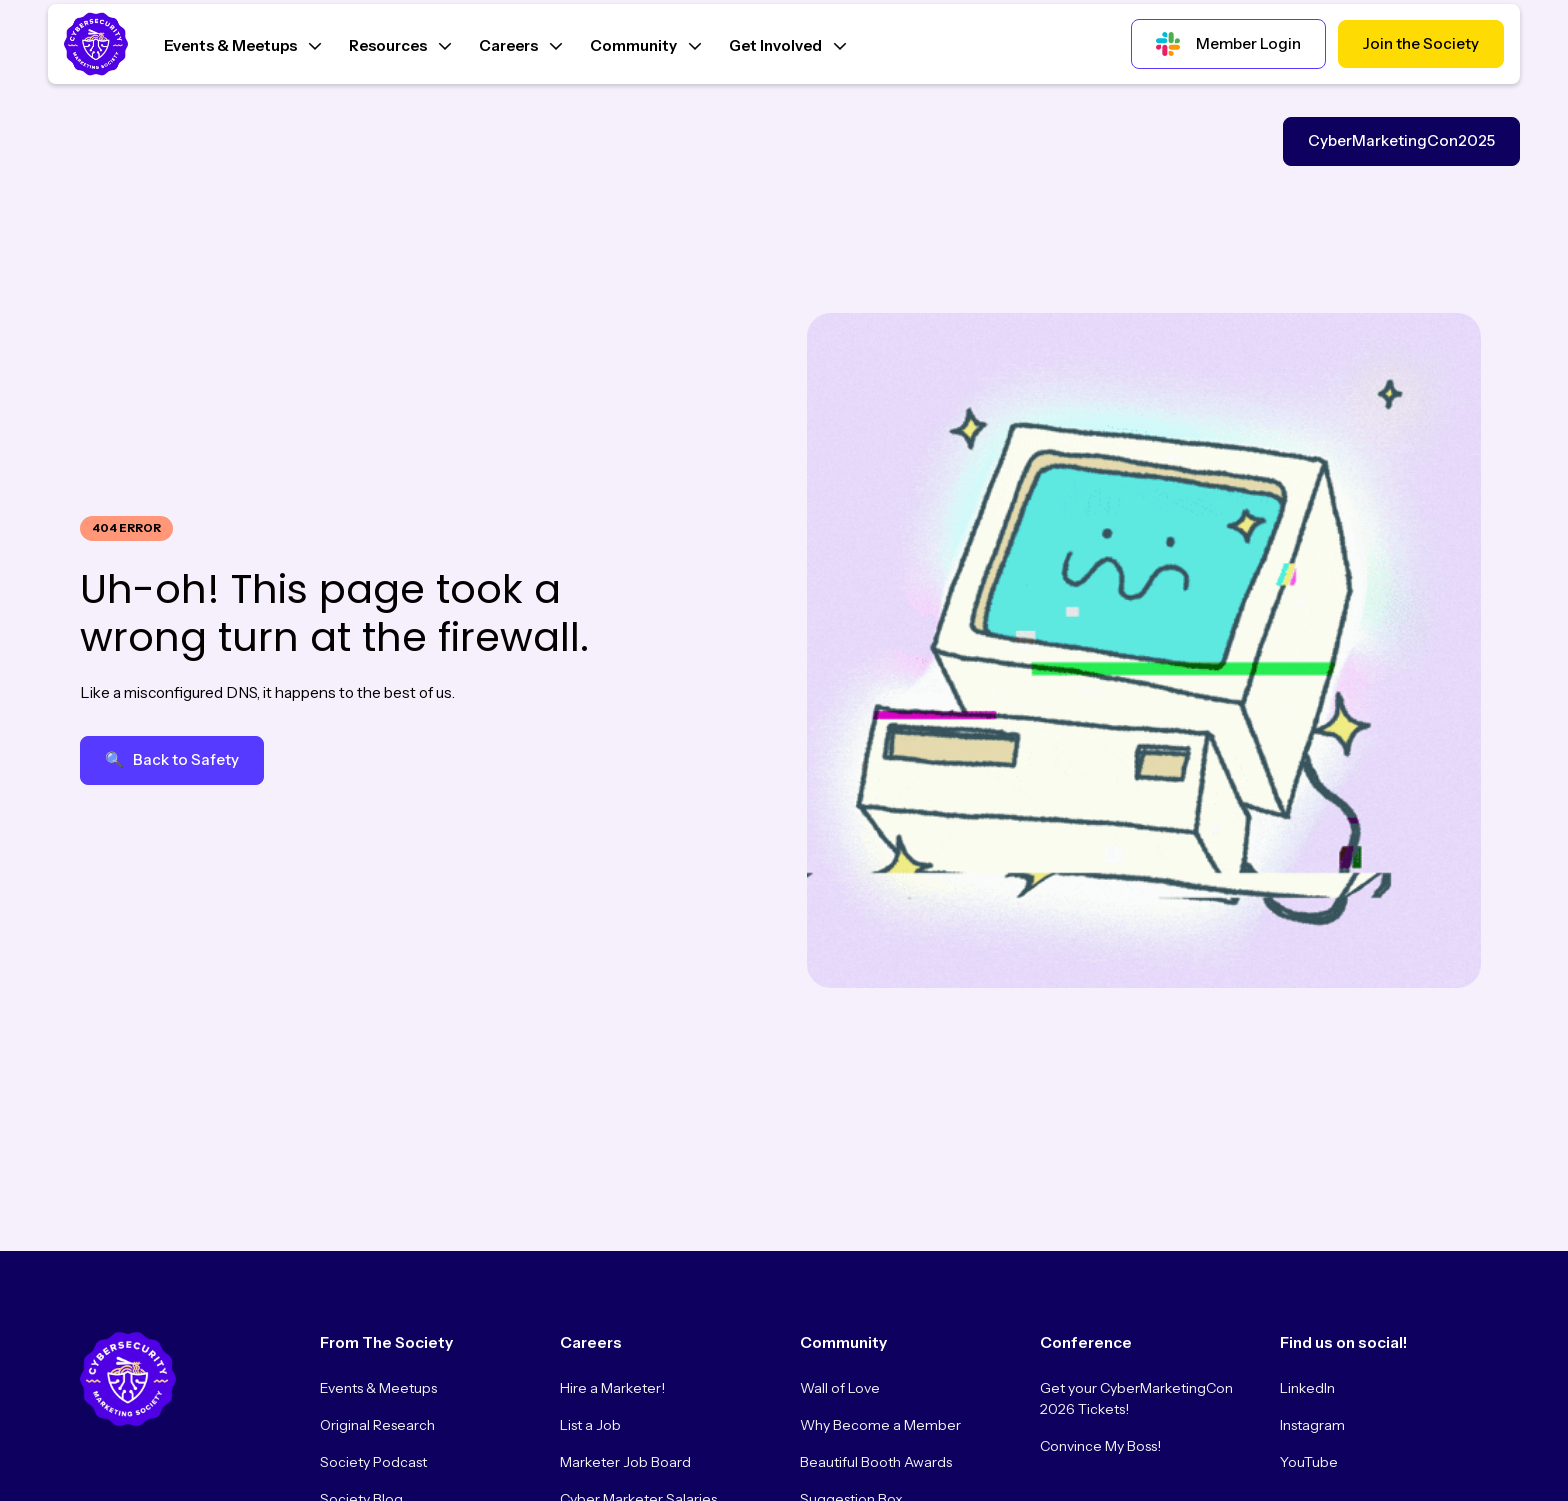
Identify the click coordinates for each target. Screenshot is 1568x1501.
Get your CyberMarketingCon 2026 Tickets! (1136, 1398)
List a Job (590, 1425)
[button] (242, 43)
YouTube (1309, 1462)
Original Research (377, 1425)
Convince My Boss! (1100, 1446)
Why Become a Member (880, 1425)
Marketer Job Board (625, 1462)
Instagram (1312, 1425)
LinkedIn (1307, 1388)
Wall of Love (840, 1388)
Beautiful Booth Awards (876, 1462)
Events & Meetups (378, 1388)
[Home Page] (100, 44)
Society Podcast (373, 1462)
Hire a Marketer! (612, 1388)
